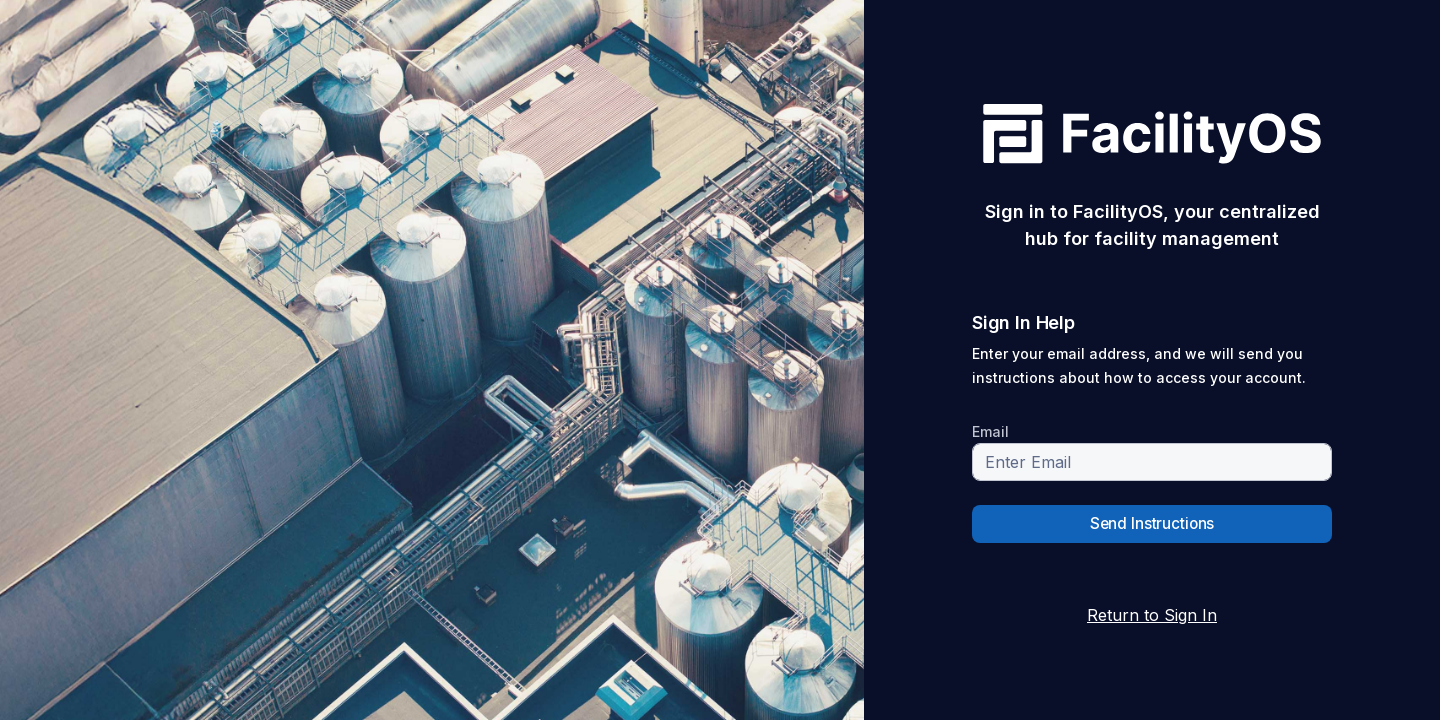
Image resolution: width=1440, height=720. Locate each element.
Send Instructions (1152, 523)
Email (990, 431)
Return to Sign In (1152, 615)
